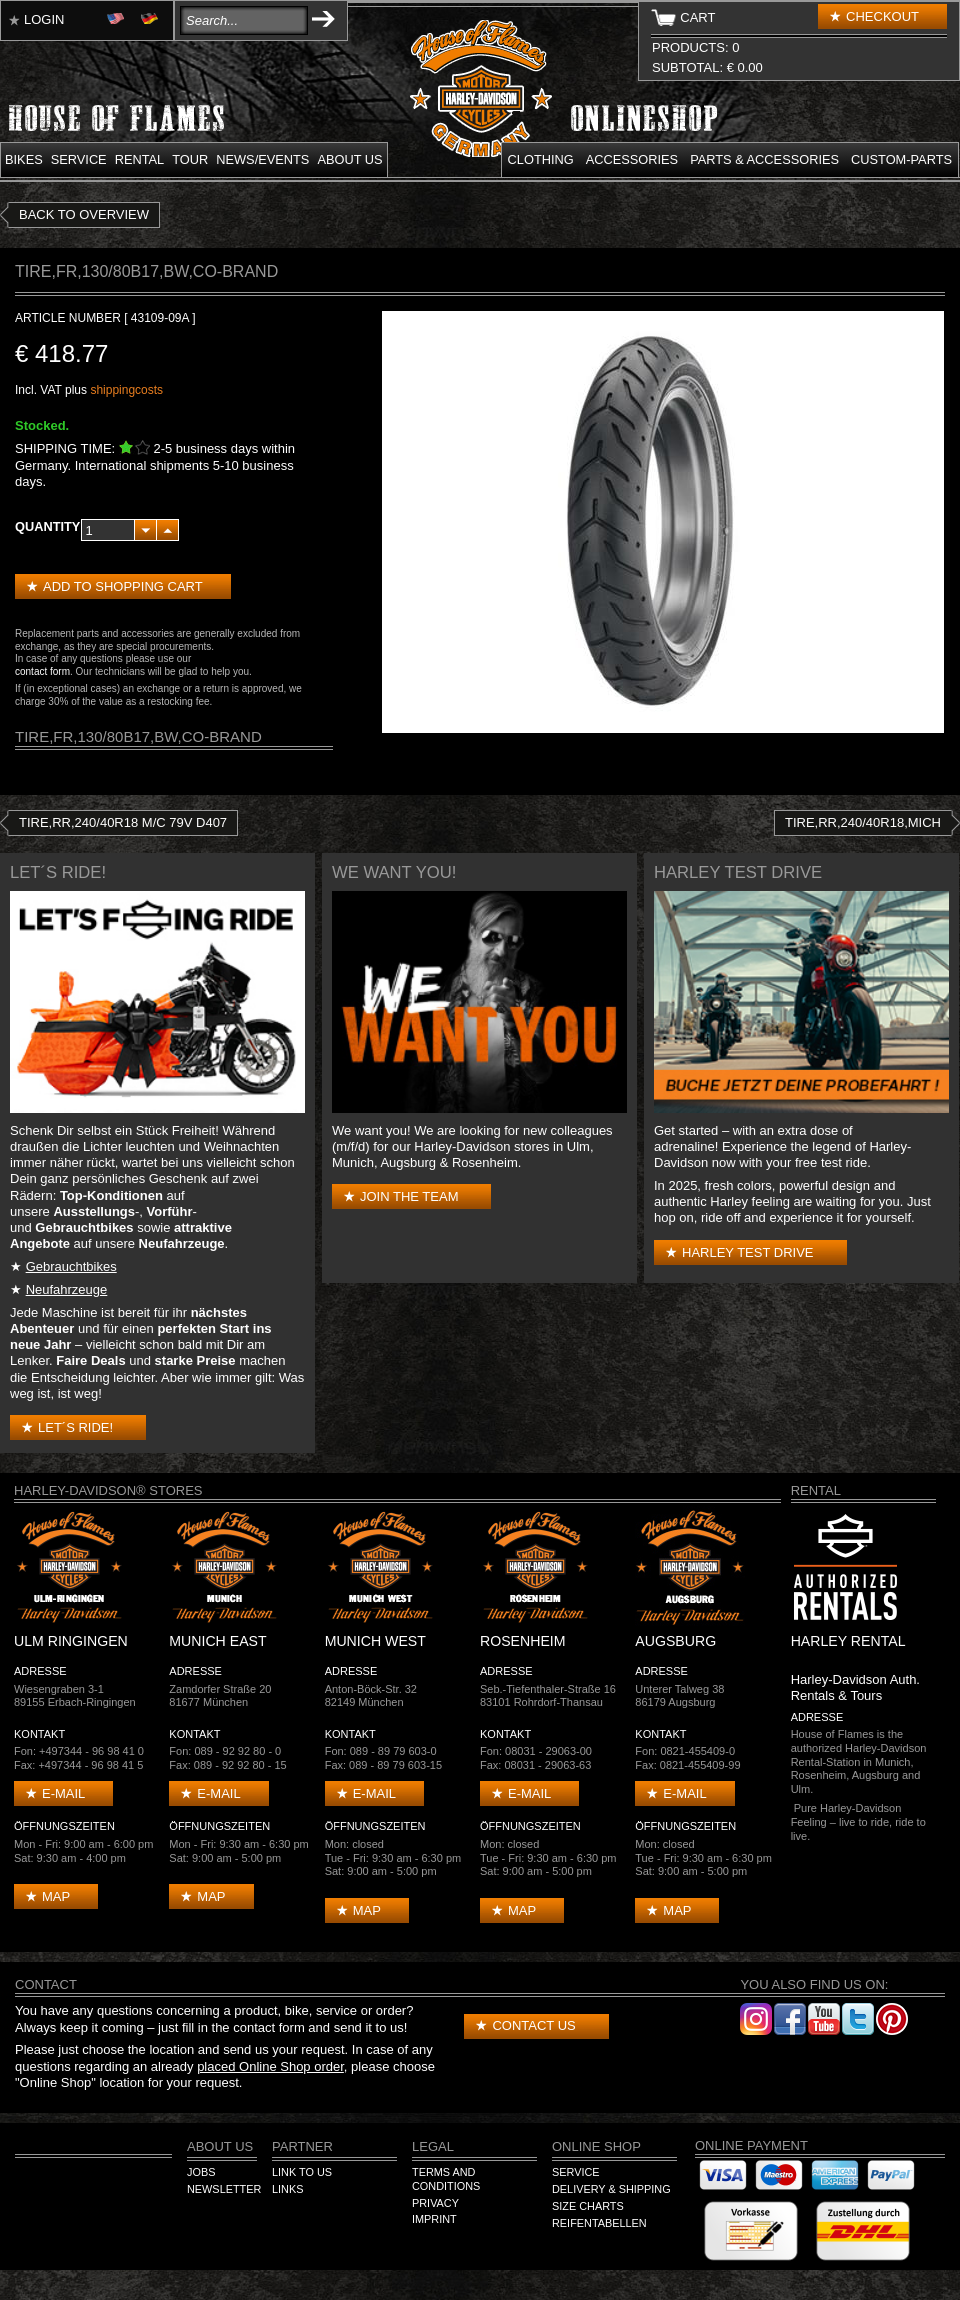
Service (79, 159)
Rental (140, 159)
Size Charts (588, 2206)
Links (287, 2189)
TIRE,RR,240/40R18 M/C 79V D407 (123, 822)
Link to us (302, 2172)
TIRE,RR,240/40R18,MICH (863, 822)
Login (44, 19)
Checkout (882, 16)
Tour (190, 159)
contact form (42, 671)
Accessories (632, 159)
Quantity (47, 526)
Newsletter (224, 2189)
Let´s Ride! (75, 1427)
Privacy (435, 2203)
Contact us (533, 2025)
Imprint (434, 2219)
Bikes (24, 159)
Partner (302, 2146)
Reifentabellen (599, 2223)
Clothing (541, 159)
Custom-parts (901, 159)
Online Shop (596, 2146)
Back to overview (84, 214)
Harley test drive (748, 1252)
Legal (433, 2146)
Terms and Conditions (446, 2179)
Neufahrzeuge (67, 1289)
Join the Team (409, 1196)
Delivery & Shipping (611, 2189)
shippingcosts (126, 390)
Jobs (201, 2172)
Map (56, 1896)
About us (349, 159)
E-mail (63, 1793)
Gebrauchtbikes (71, 1266)
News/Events (262, 159)
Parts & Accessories (764, 159)
